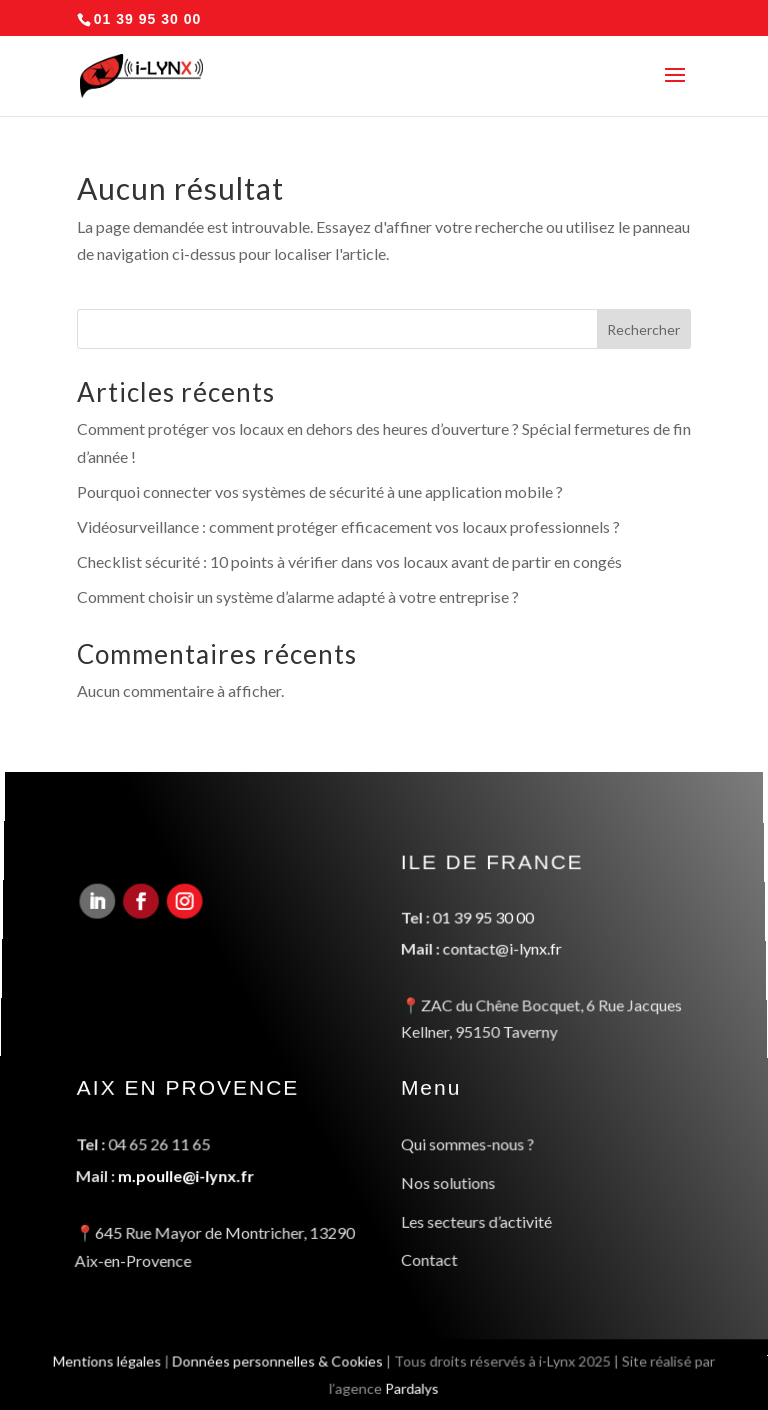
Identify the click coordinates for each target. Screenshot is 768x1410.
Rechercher (643, 329)
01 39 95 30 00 (482, 922)
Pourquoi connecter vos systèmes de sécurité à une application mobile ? (320, 491)
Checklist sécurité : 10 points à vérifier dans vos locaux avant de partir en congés (349, 561)
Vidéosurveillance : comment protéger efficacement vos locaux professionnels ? (348, 526)
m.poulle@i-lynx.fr (185, 1175)
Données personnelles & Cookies (276, 1360)
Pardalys (412, 1388)
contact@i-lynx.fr (501, 952)
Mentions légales (103, 1360)
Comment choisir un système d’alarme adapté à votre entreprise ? (298, 596)
